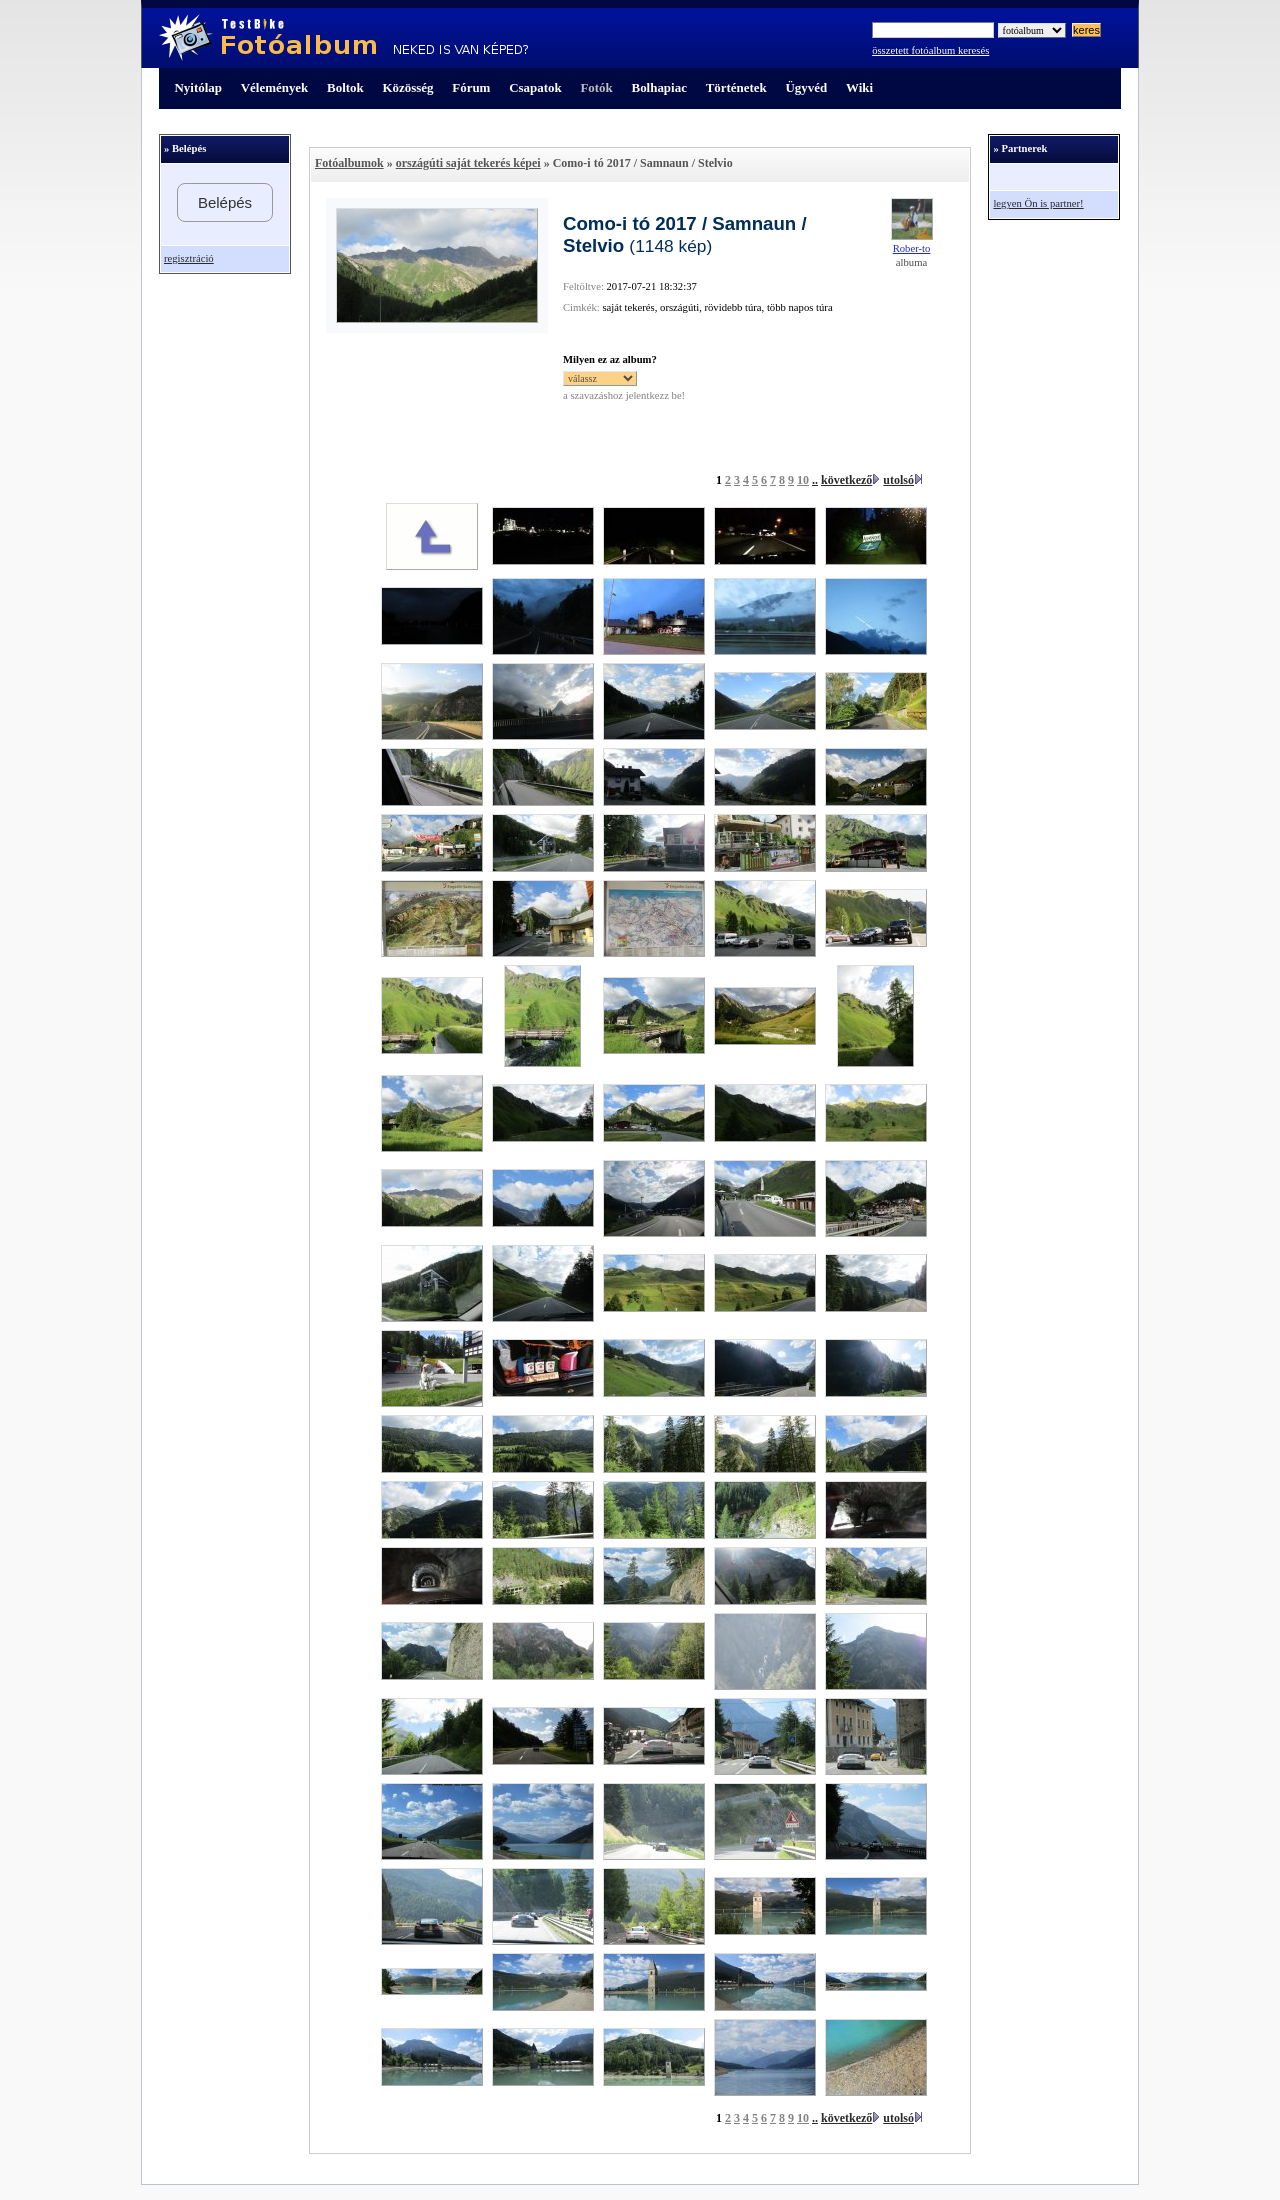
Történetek (736, 87)
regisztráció (189, 258)
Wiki (859, 87)
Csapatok (535, 87)
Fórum (471, 87)
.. (815, 480)
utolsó (898, 480)
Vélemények (275, 87)
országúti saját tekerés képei (468, 163)
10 (803, 480)
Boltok (345, 87)
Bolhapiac (659, 87)
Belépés (225, 202)
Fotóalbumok (349, 163)
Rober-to (912, 248)
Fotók (596, 87)
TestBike (343, 38)
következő (846, 480)
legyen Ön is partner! (1038, 203)
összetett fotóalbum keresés (930, 50)
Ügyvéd (806, 87)
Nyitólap (198, 87)
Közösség (408, 87)
